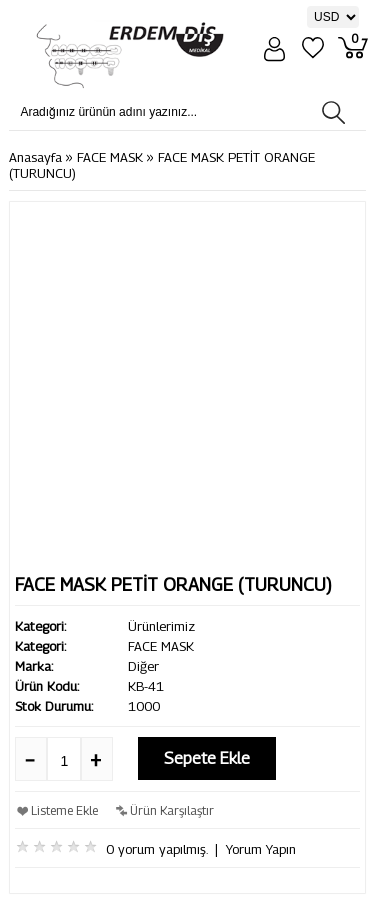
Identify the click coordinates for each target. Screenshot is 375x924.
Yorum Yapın (261, 849)
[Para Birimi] (333, 17)
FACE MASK (110, 157)
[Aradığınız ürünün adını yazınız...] (170, 112)
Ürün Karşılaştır (172, 810)
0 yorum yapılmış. (156, 849)
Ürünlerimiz (161, 626)
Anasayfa (35, 157)
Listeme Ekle (64, 810)
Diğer (143, 666)
